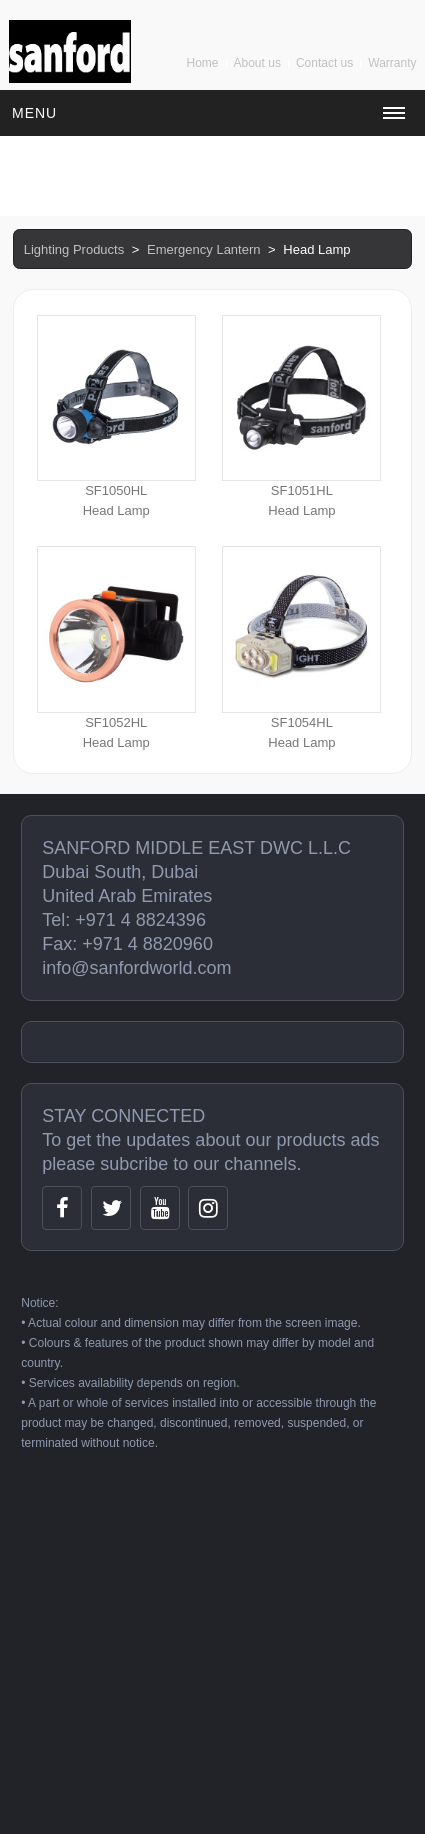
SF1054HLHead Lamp (301, 647)
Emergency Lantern (203, 249)
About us (257, 63)
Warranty (392, 63)
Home (203, 63)
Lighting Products (74, 249)
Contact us (324, 63)
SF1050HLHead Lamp (116, 416)
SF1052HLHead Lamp (116, 647)
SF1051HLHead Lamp (301, 416)
